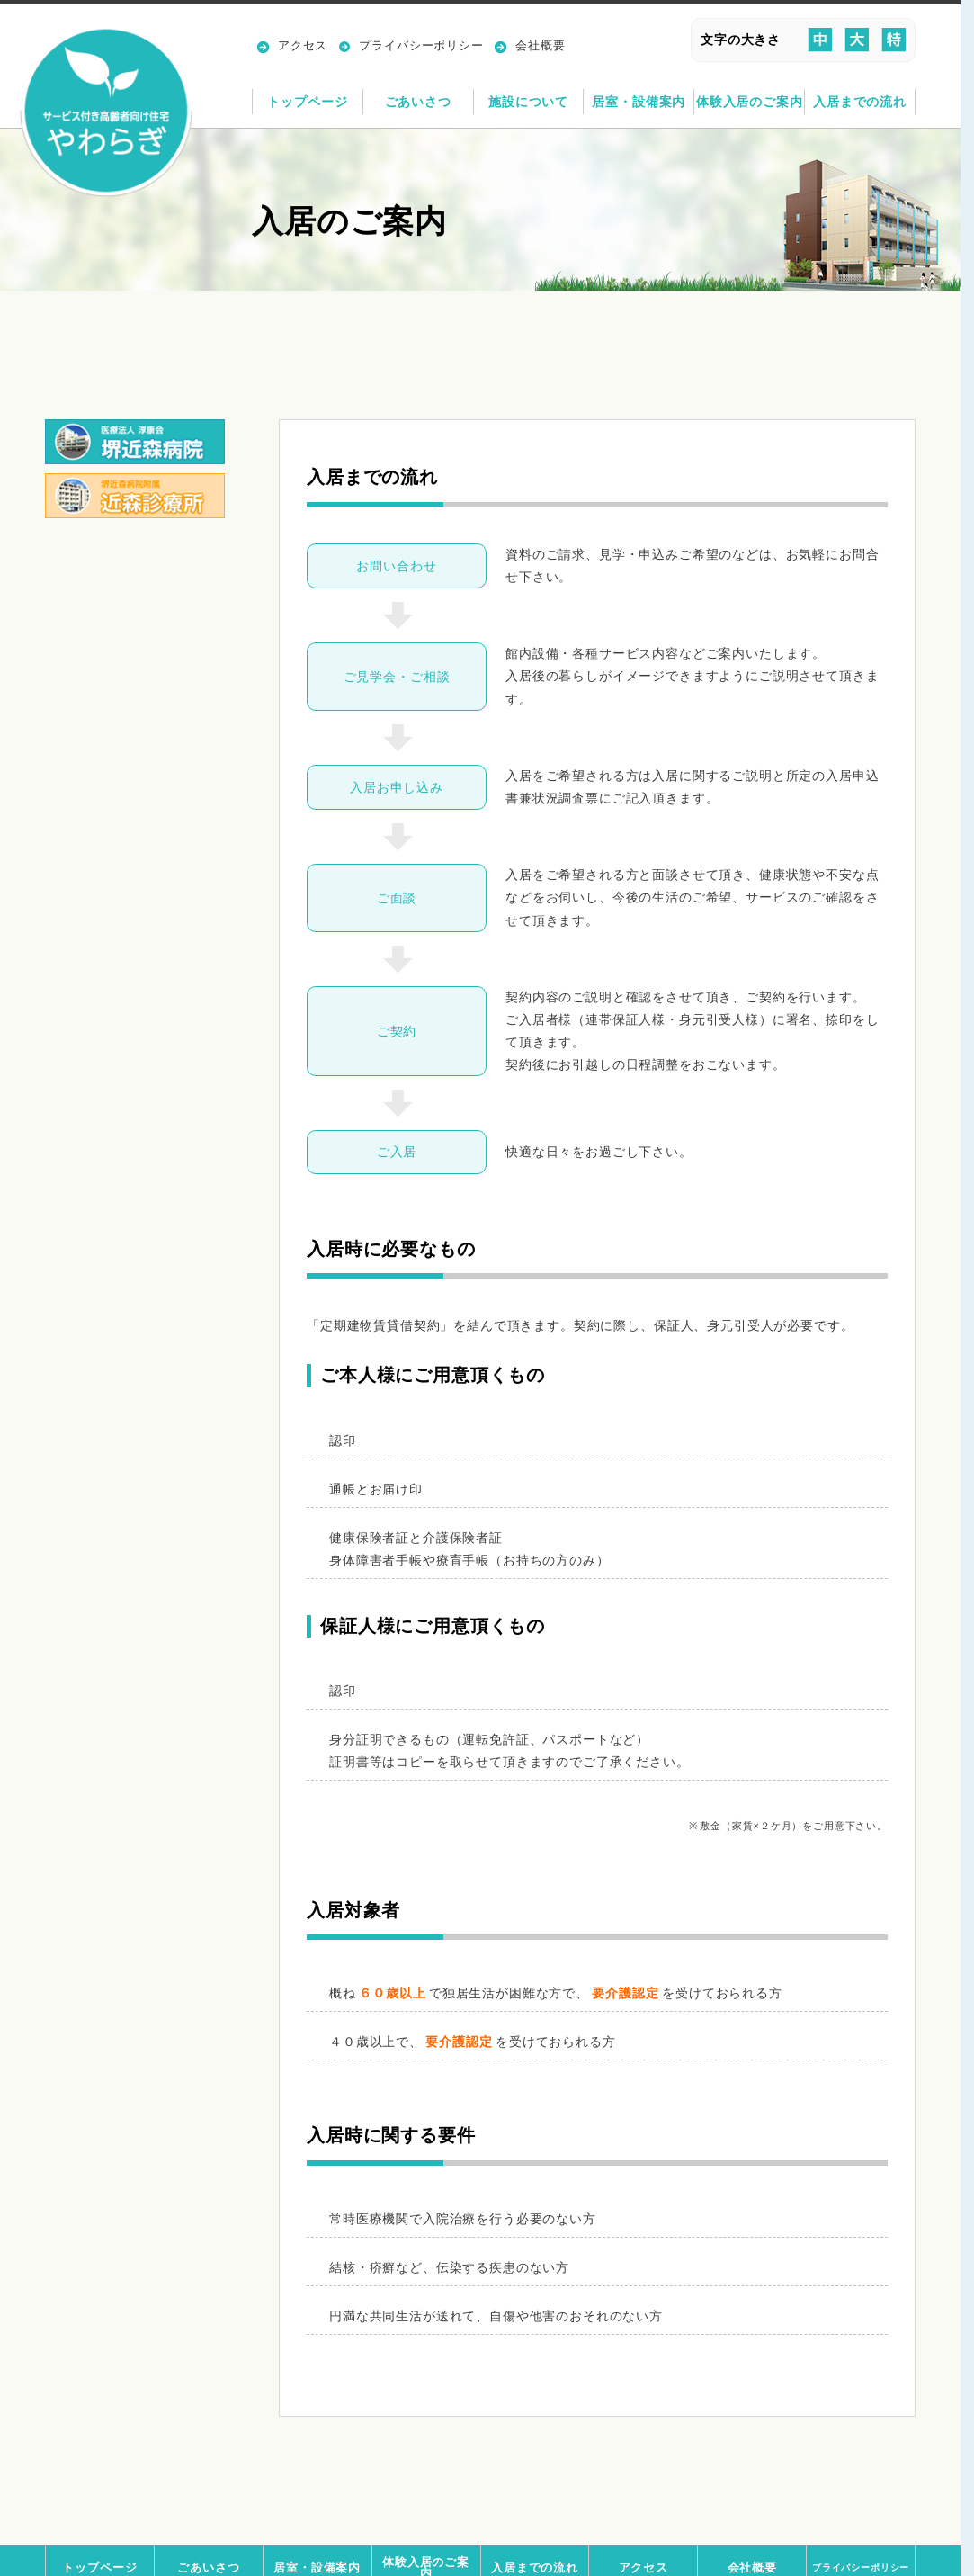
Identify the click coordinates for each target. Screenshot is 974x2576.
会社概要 (540, 46)
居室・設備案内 (638, 101)
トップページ (307, 101)
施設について (528, 101)
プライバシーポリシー (421, 46)
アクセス (302, 46)
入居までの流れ (860, 101)
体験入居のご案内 (749, 101)
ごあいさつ (418, 101)
